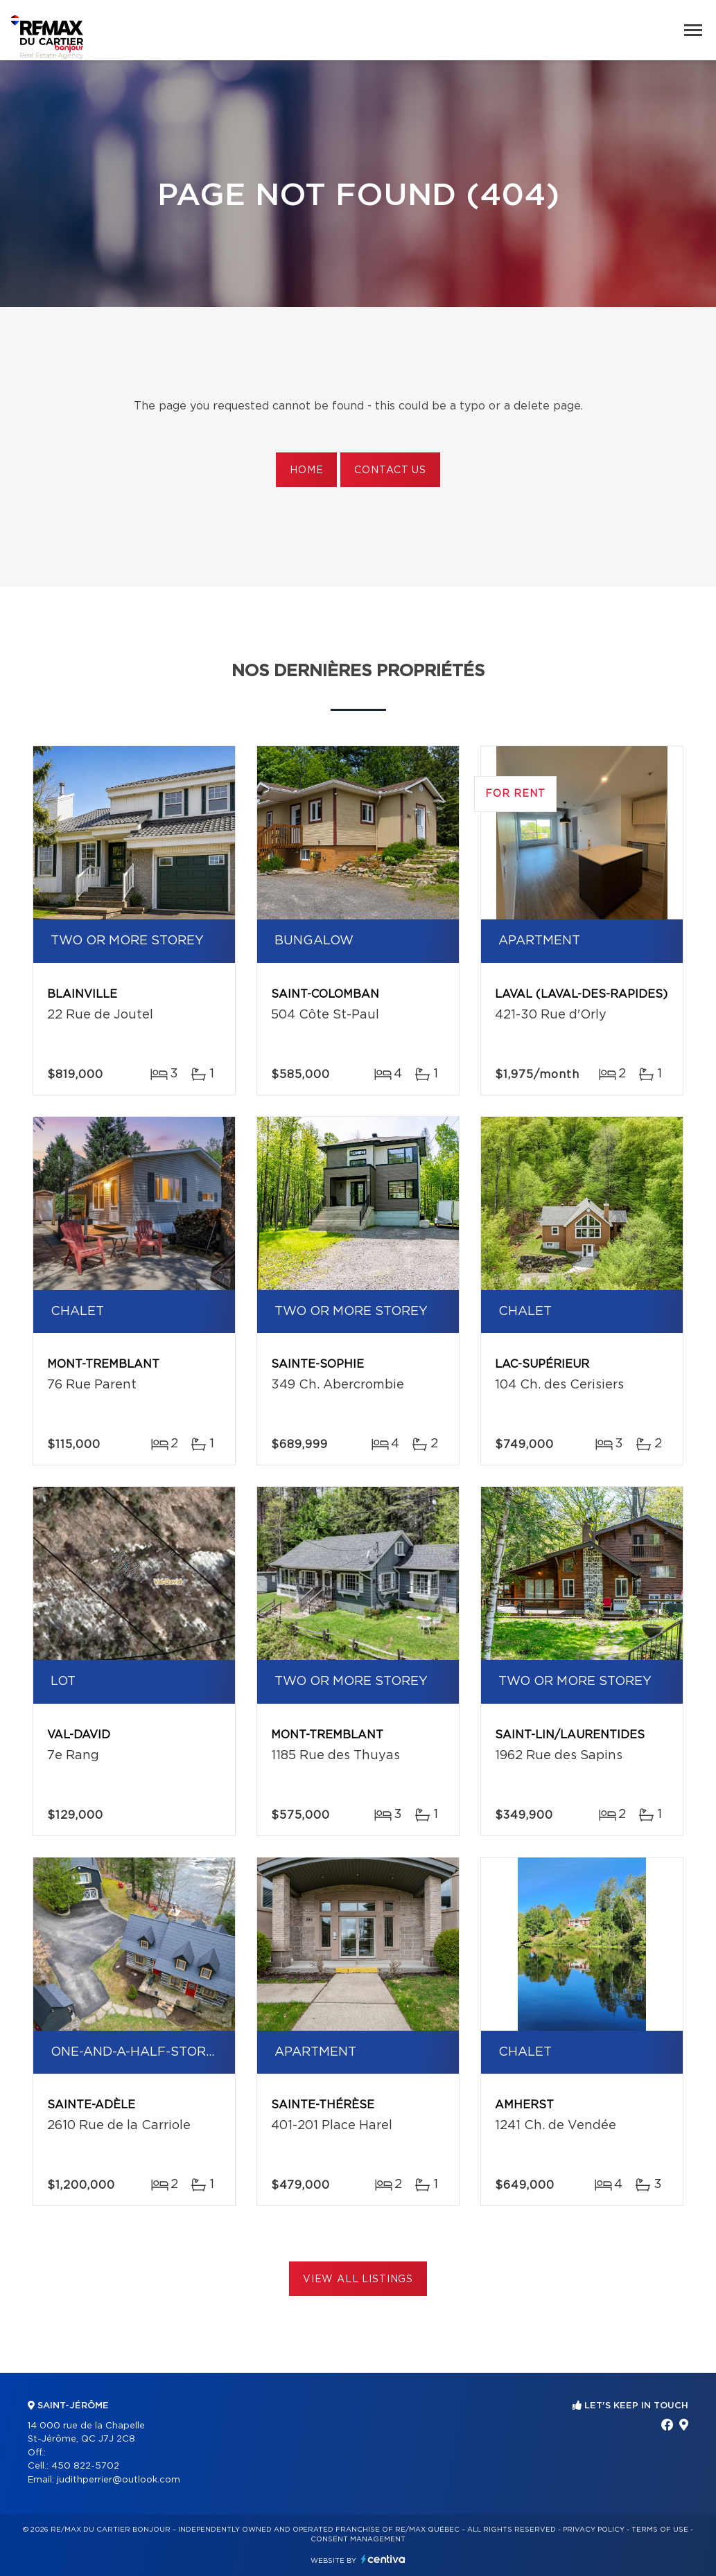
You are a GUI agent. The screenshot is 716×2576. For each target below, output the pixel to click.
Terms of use (659, 2529)
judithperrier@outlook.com (118, 2480)
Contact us (390, 470)
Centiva (383, 2559)
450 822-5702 (85, 2466)
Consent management (358, 2539)
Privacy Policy (594, 2529)
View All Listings (358, 2279)
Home (306, 470)
